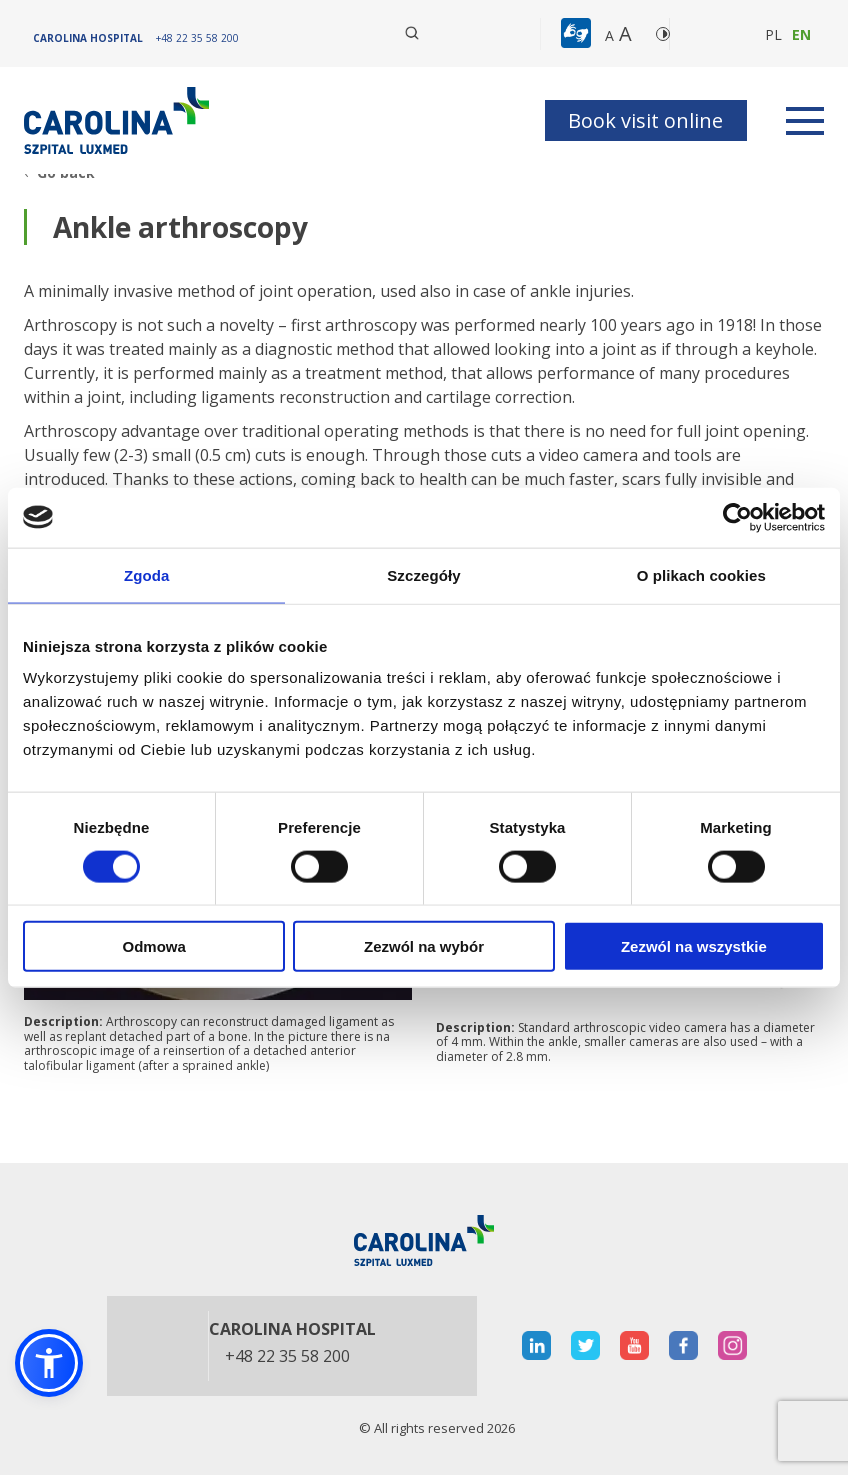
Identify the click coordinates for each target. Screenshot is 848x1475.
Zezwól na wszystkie (694, 946)
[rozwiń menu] (805, 121)
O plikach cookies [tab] (701, 574)
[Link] (119, 120)
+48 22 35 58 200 (287, 1357)
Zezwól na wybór (424, 946)
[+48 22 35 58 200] (197, 38)
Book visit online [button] (645, 120)
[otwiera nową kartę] (536, 1345)
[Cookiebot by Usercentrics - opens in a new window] (737, 517)
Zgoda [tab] (147, 574)
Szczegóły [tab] (423, 574)
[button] (578, 34)
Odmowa (154, 946)
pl (773, 34)
